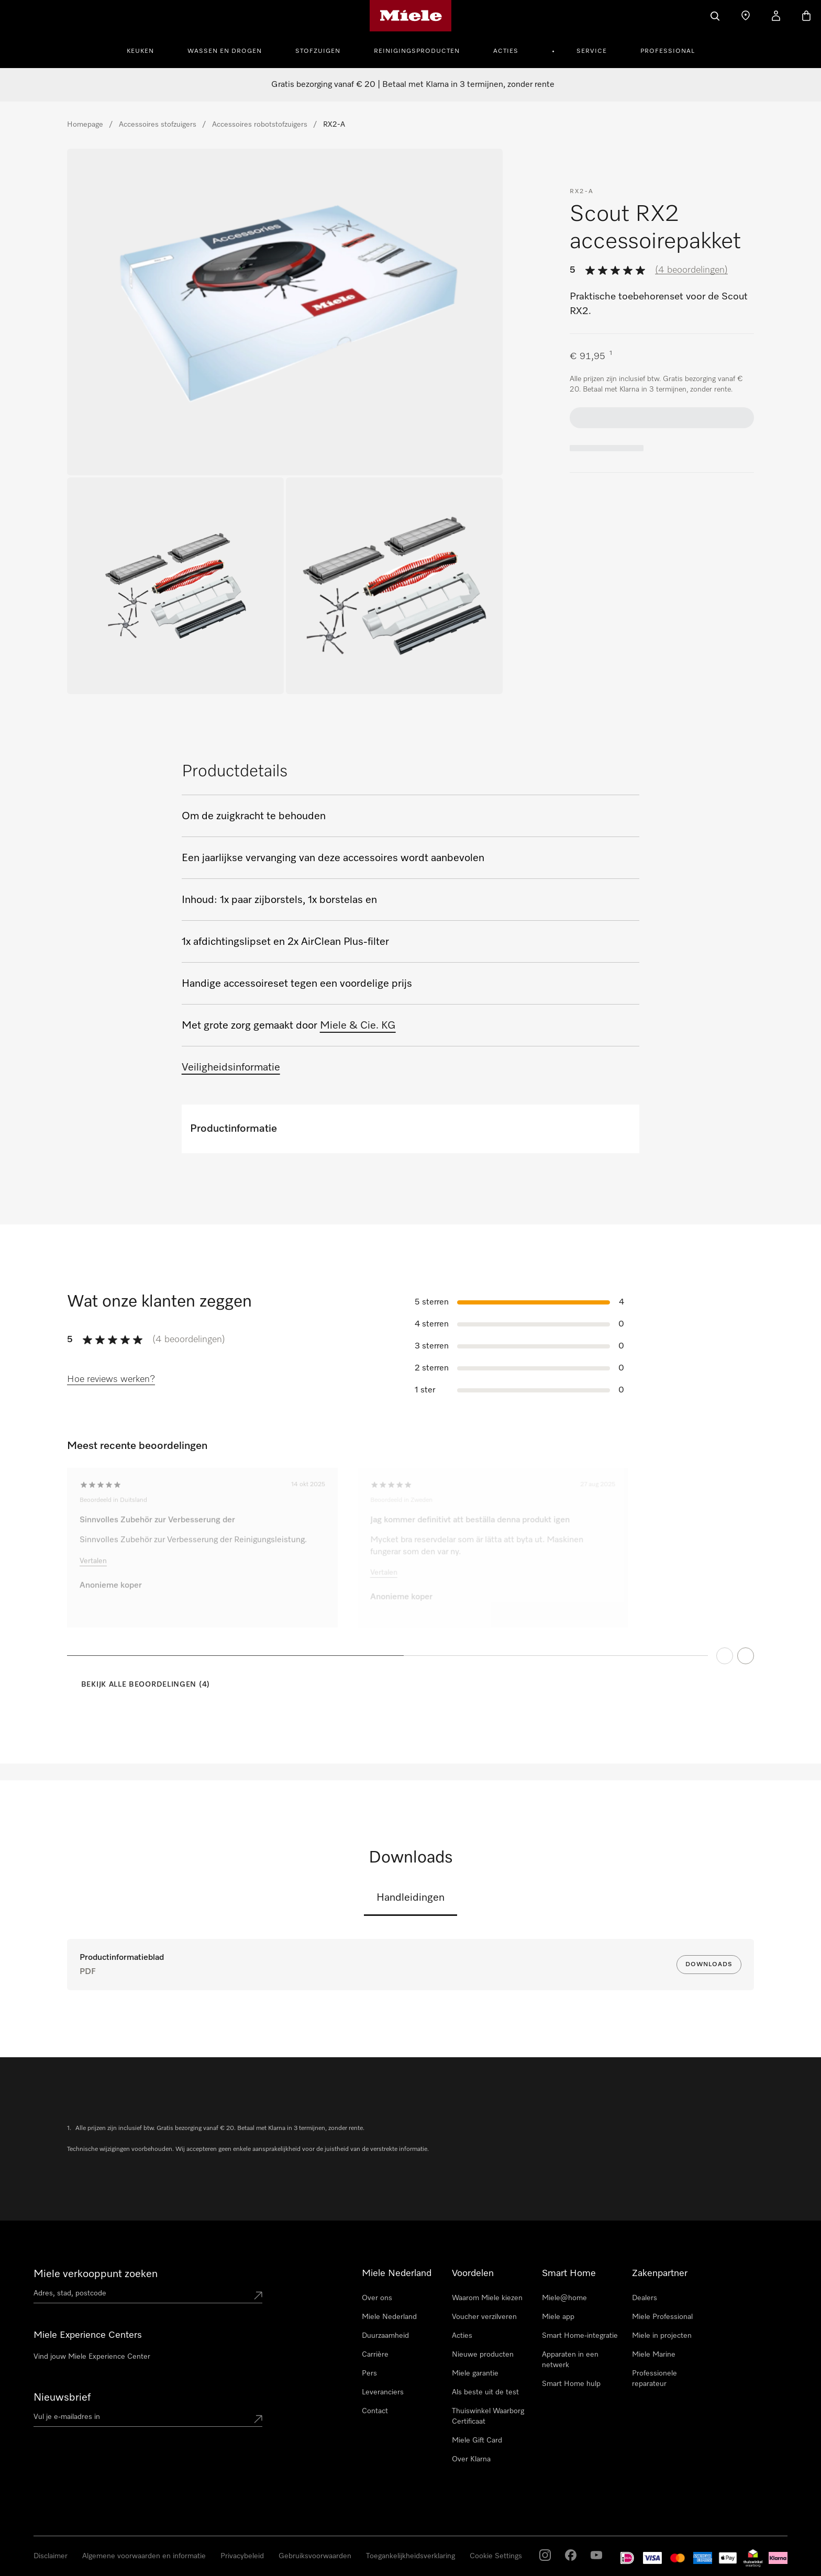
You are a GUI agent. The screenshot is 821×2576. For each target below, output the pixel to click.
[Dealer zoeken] (745, 15)
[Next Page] (745, 1667)
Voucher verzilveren (484, 2317)
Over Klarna (471, 2459)
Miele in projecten (662, 2335)
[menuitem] (146, 49)
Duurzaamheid (385, 2335)
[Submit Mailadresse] (258, 2419)
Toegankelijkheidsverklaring (410, 2556)
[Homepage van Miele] (411, 15)
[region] (410, 1583)
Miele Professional (662, 2317)
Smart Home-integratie (580, 2335)
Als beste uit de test (485, 2392)
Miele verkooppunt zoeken (96, 2274)
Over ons (377, 2298)
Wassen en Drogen (224, 51)
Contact (375, 2411)
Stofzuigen (317, 51)
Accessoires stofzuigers (157, 124)
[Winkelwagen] (806, 15)
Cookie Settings (496, 2556)
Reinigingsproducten (417, 51)
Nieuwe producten (483, 2354)
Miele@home (564, 2298)
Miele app (558, 2317)
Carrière (375, 2354)
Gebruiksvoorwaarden (315, 2556)
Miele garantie (475, 2373)
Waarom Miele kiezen (487, 2298)
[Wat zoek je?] (715, 15)
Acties (505, 51)
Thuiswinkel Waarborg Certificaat (488, 2416)
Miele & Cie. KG (358, 1025)
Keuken (140, 51)
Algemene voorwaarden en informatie (144, 2556)
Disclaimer (51, 2556)
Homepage (85, 124)
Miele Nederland (389, 2317)
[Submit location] (258, 2295)
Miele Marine (653, 2354)
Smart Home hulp (571, 2384)
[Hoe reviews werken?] (111, 1379)
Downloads (709, 1964)
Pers (369, 2373)
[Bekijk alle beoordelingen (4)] (138, 1685)
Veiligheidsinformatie (231, 1067)
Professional (667, 51)
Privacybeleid (242, 2556)
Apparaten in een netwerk (570, 2360)
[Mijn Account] (776, 15)
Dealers (644, 2298)
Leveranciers (383, 2392)
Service (591, 51)
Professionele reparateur (654, 2379)
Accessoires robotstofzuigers (259, 124)
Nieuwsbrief (62, 2397)
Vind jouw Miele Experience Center (92, 2356)
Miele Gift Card (477, 2440)
